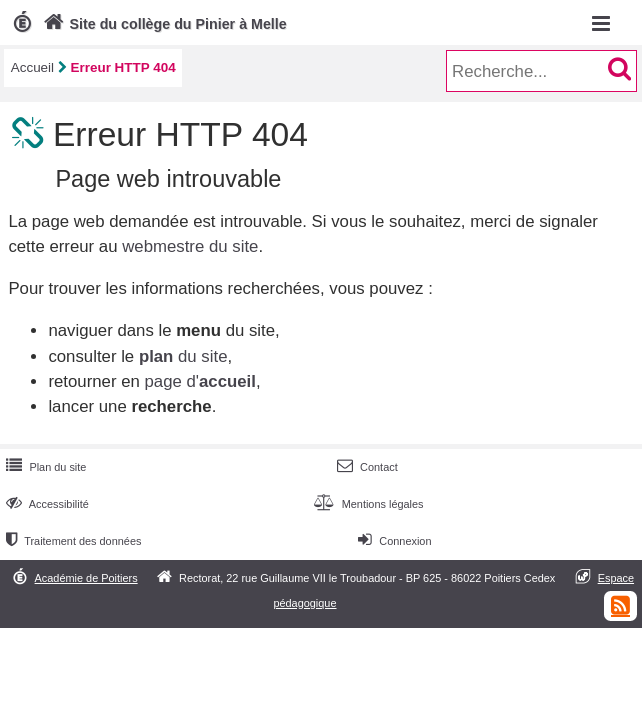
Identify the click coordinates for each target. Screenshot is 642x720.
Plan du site (44, 467)
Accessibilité (45, 504)
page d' (199, 381)
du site (183, 356)
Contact (365, 467)
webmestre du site (190, 246)
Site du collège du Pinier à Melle (163, 24)
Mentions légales (366, 504)
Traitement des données (71, 541)
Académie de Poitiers (86, 578)
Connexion (392, 541)
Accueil (32, 67)
